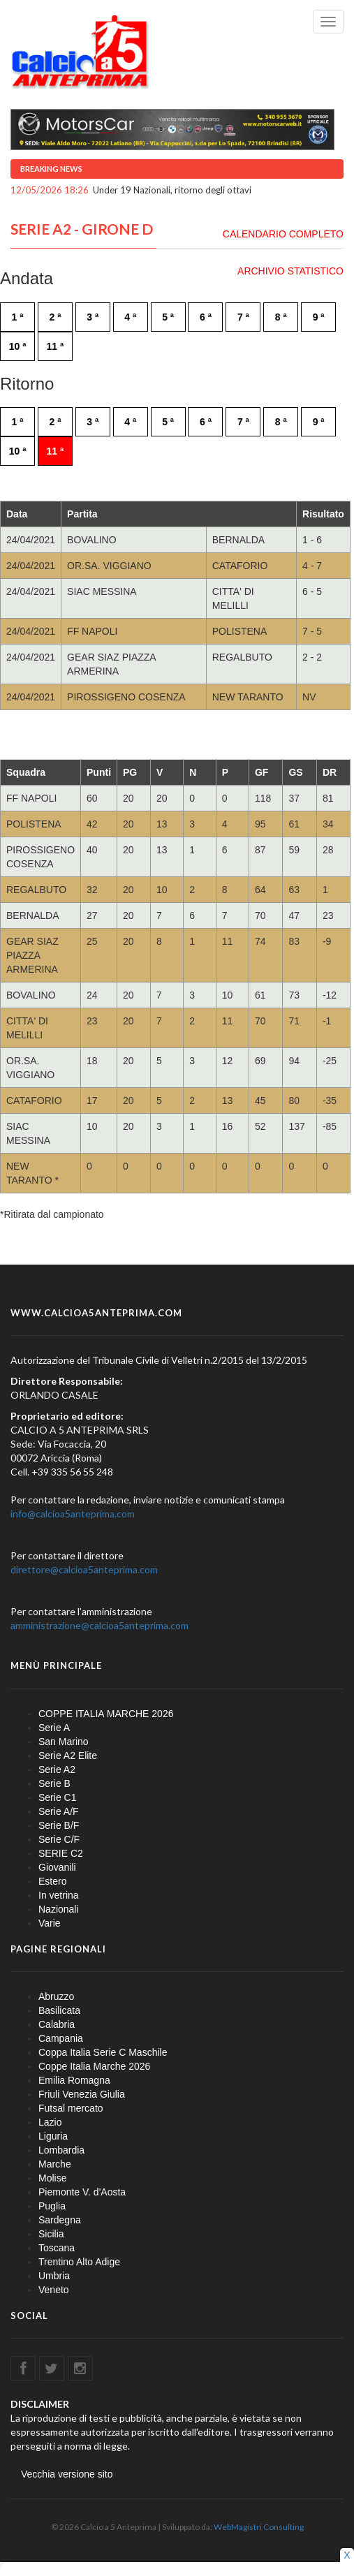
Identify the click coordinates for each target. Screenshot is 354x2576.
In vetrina (58, 1895)
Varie (49, 1923)
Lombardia (61, 2150)
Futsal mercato (70, 2108)
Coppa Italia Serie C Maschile (102, 2052)
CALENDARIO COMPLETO (283, 234)
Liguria (53, 2136)
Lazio (49, 2122)
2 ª (55, 317)
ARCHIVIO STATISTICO (290, 271)
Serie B (54, 1783)
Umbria (54, 2275)
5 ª (168, 317)
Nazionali (58, 1909)
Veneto (53, 2289)
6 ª (206, 317)
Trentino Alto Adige (79, 2261)
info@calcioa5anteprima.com (72, 1513)
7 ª (243, 317)
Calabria (56, 2024)
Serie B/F (58, 1825)
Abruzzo (56, 1996)
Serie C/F (59, 1839)
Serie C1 (57, 1797)
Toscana (56, 2247)
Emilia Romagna (74, 2080)
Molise (52, 2178)
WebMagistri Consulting (259, 2527)
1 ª (18, 317)
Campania (60, 2038)
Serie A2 (56, 1769)
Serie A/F (58, 1811)
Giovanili (57, 1867)
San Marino (63, 1741)
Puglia (52, 2205)
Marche (54, 2164)
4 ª (130, 317)
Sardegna (59, 2219)
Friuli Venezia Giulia (81, 2094)
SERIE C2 (60, 1853)
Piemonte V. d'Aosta (82, 2192)
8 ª (281, 317)
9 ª (319, 317)
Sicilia (51, 2233)
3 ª (92, 317)
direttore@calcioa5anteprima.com (84, 1569)
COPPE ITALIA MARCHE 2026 (105, 1713)
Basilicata (59, 2010)
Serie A (54, 1727)
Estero (52, 1881)
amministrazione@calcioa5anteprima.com (99, 1625)
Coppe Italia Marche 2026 (94, 2066)
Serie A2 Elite (67, 1755)
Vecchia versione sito (67, 2474)
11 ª (55, 346)
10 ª (18, 346)
